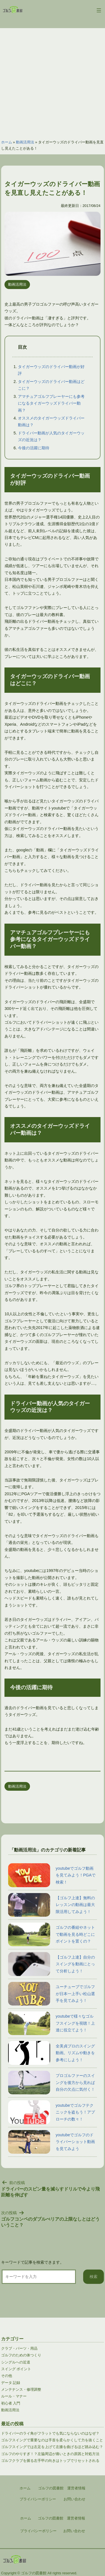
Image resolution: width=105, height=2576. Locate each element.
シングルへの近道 (15, 2362)
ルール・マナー (14, 2396)
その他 (6, 2376)
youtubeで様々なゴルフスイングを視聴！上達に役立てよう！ (51, 2023)
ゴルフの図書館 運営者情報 (61, 2518)
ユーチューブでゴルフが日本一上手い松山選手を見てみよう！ (51, 1994)
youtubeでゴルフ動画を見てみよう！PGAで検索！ (51, 1875)
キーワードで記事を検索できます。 (32, 2262)
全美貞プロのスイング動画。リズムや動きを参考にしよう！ (51, 2053)
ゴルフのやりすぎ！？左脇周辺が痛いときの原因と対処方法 (50, 2454)
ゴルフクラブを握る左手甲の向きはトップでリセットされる (50, 2460)
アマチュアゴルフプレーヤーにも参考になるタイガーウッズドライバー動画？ (51, 403)
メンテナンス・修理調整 (21, 2389)
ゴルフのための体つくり (21, 2355)
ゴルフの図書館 (33, 2573)
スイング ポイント (16, 2369)
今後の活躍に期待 (33, 448)
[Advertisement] (52, 81)
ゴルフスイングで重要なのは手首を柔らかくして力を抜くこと (52, 2440)
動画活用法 (25, 142)
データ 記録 (10, 2383)
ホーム (6, 142)
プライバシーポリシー (38, 2531)
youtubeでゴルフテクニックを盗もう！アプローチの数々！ (51, 2112)
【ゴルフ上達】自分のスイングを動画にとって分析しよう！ (51, 1964)
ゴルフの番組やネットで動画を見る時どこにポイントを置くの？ (51, 1934)
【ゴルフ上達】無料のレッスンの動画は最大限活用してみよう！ (51, 1905)
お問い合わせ (74, 2531)
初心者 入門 (10, 2403)
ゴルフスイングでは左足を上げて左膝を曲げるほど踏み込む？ (52, 2447)
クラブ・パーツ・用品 (19, 2348)
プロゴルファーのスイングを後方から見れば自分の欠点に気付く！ (51, 2082)
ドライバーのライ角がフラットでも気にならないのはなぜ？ (50, 2433)
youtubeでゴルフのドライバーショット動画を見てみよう (51, 2142)
